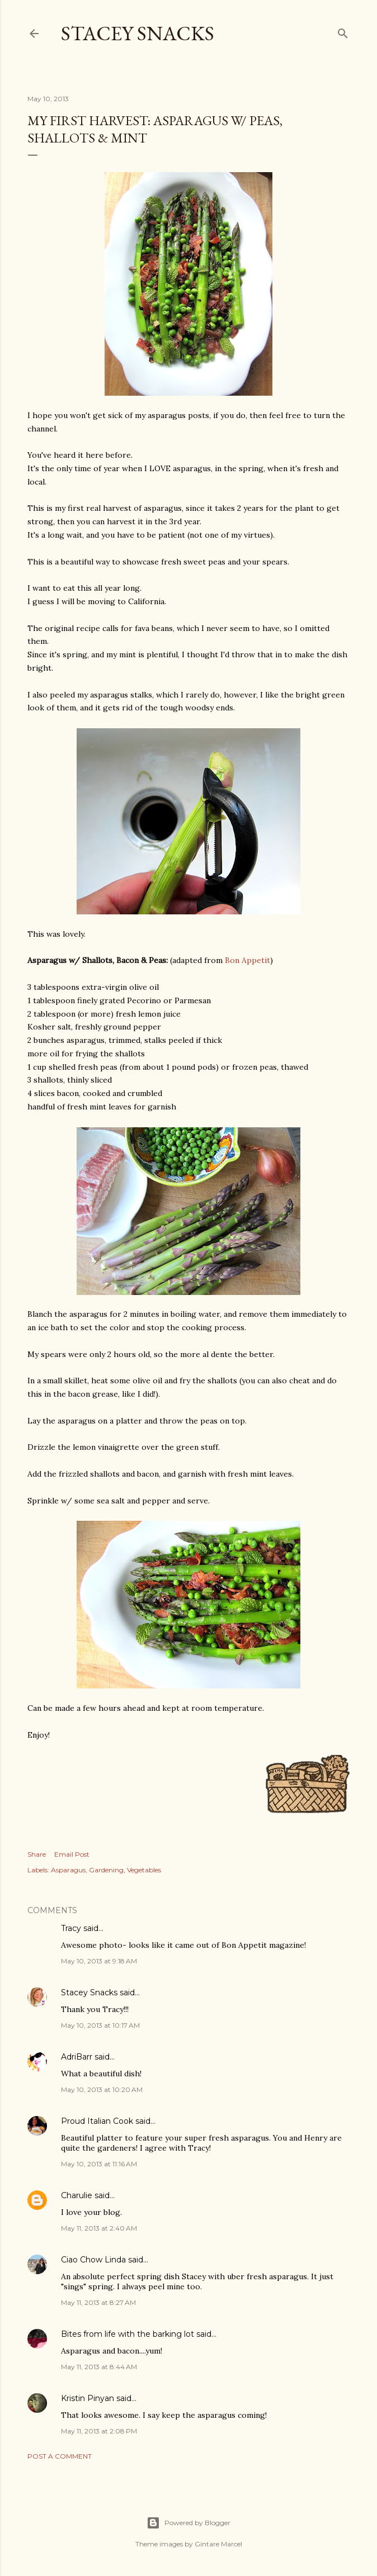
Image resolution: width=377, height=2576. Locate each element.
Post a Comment (59, 2456)
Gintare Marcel (218, 2544)
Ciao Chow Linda (93, 2260)
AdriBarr (76, 2057)
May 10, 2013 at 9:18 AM (99, 1961)
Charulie (76, 2195)
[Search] (343, 31)
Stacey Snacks (137, 33)
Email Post (71, 1854)
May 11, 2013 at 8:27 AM (98, 2302)
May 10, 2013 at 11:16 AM (99, 2164)
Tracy (71, 1928)
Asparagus (68, 1870)
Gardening (106, 1870)
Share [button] (36, 1854)
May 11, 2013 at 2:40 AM (99, 2228)
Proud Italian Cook (97, 2121)
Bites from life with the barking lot (127, 2334)
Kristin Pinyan (87, 2398)
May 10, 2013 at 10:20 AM (102, 2089)
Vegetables (144, 1870)
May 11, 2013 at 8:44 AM (99, 2366)
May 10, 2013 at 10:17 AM (100, 2025)
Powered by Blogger (188, 2523)
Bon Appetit (247, 960)
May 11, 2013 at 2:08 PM (99, 2431)
